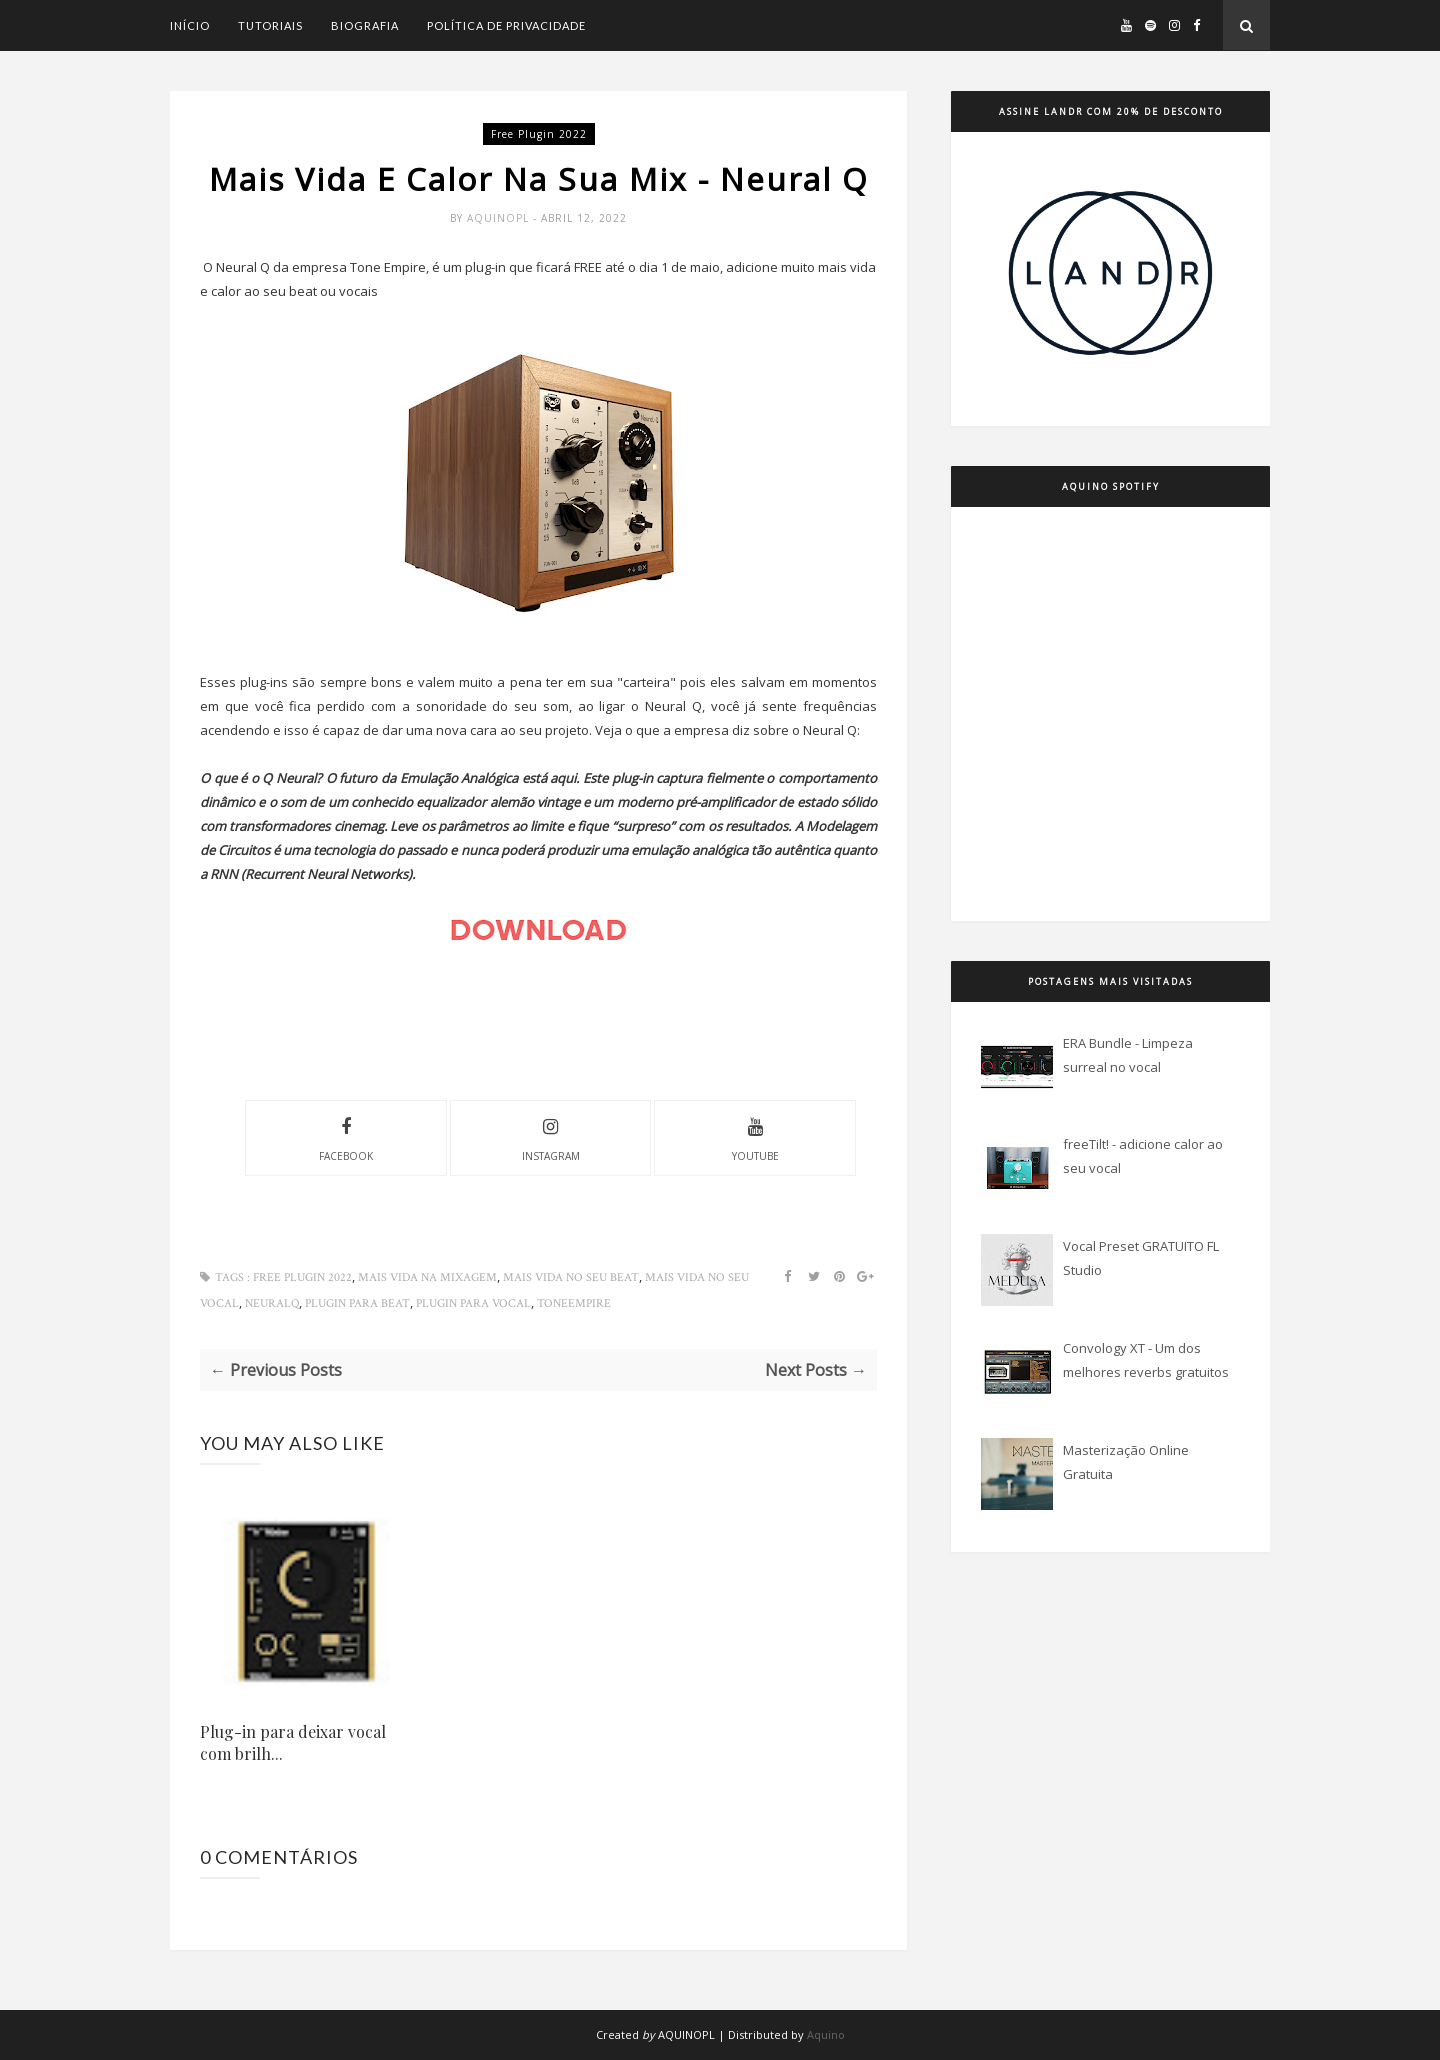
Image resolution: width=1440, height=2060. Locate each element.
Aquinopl (500, 218)
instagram (551, 1137)
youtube (755, 1137)
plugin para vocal (473, 1303)
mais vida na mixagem (427, 1277)
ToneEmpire (574, 1303)
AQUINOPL (686, 2034)
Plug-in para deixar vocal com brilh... (293, 1742)
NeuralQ (272, 1303)
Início (190, 25)
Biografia (365, 25)
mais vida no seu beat (571, 1277)
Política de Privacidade (506, 25)
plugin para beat (357, 1303)
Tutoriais (270, 25)
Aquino (826, 2034)
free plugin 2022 (539, 134)
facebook (346, 1137)
